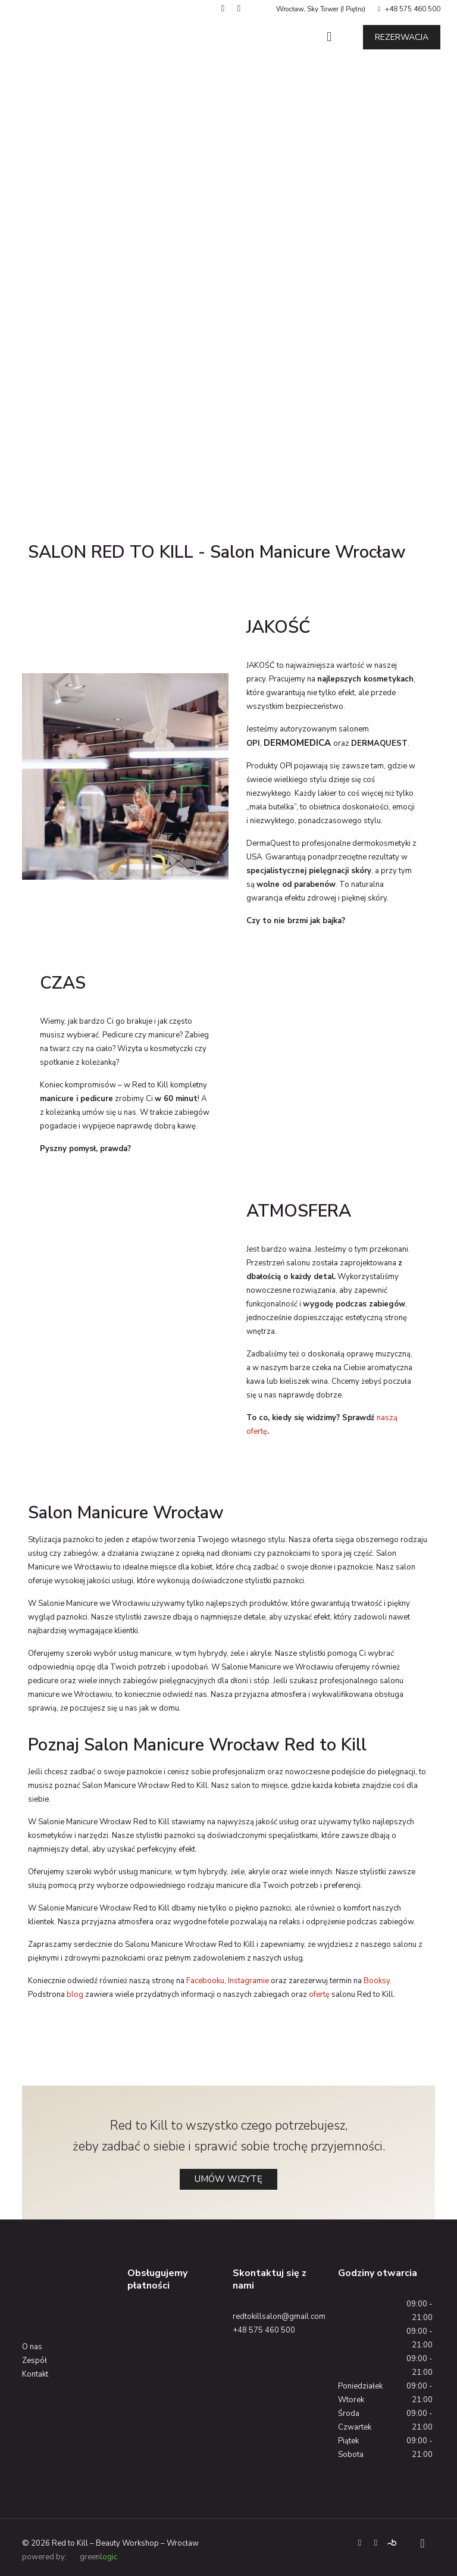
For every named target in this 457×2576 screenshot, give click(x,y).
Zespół (34, 2360)
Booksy (377, 1980)
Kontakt (35, 2374)
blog (75, 1994)
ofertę (319, 1994)
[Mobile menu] (329, 37)
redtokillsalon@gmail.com (279, 2316)
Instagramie (248, 1980)
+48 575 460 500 (412, 9)
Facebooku (205, 1980)
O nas (32, 2346)
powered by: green (69, 2557)
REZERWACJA (401, 37)
